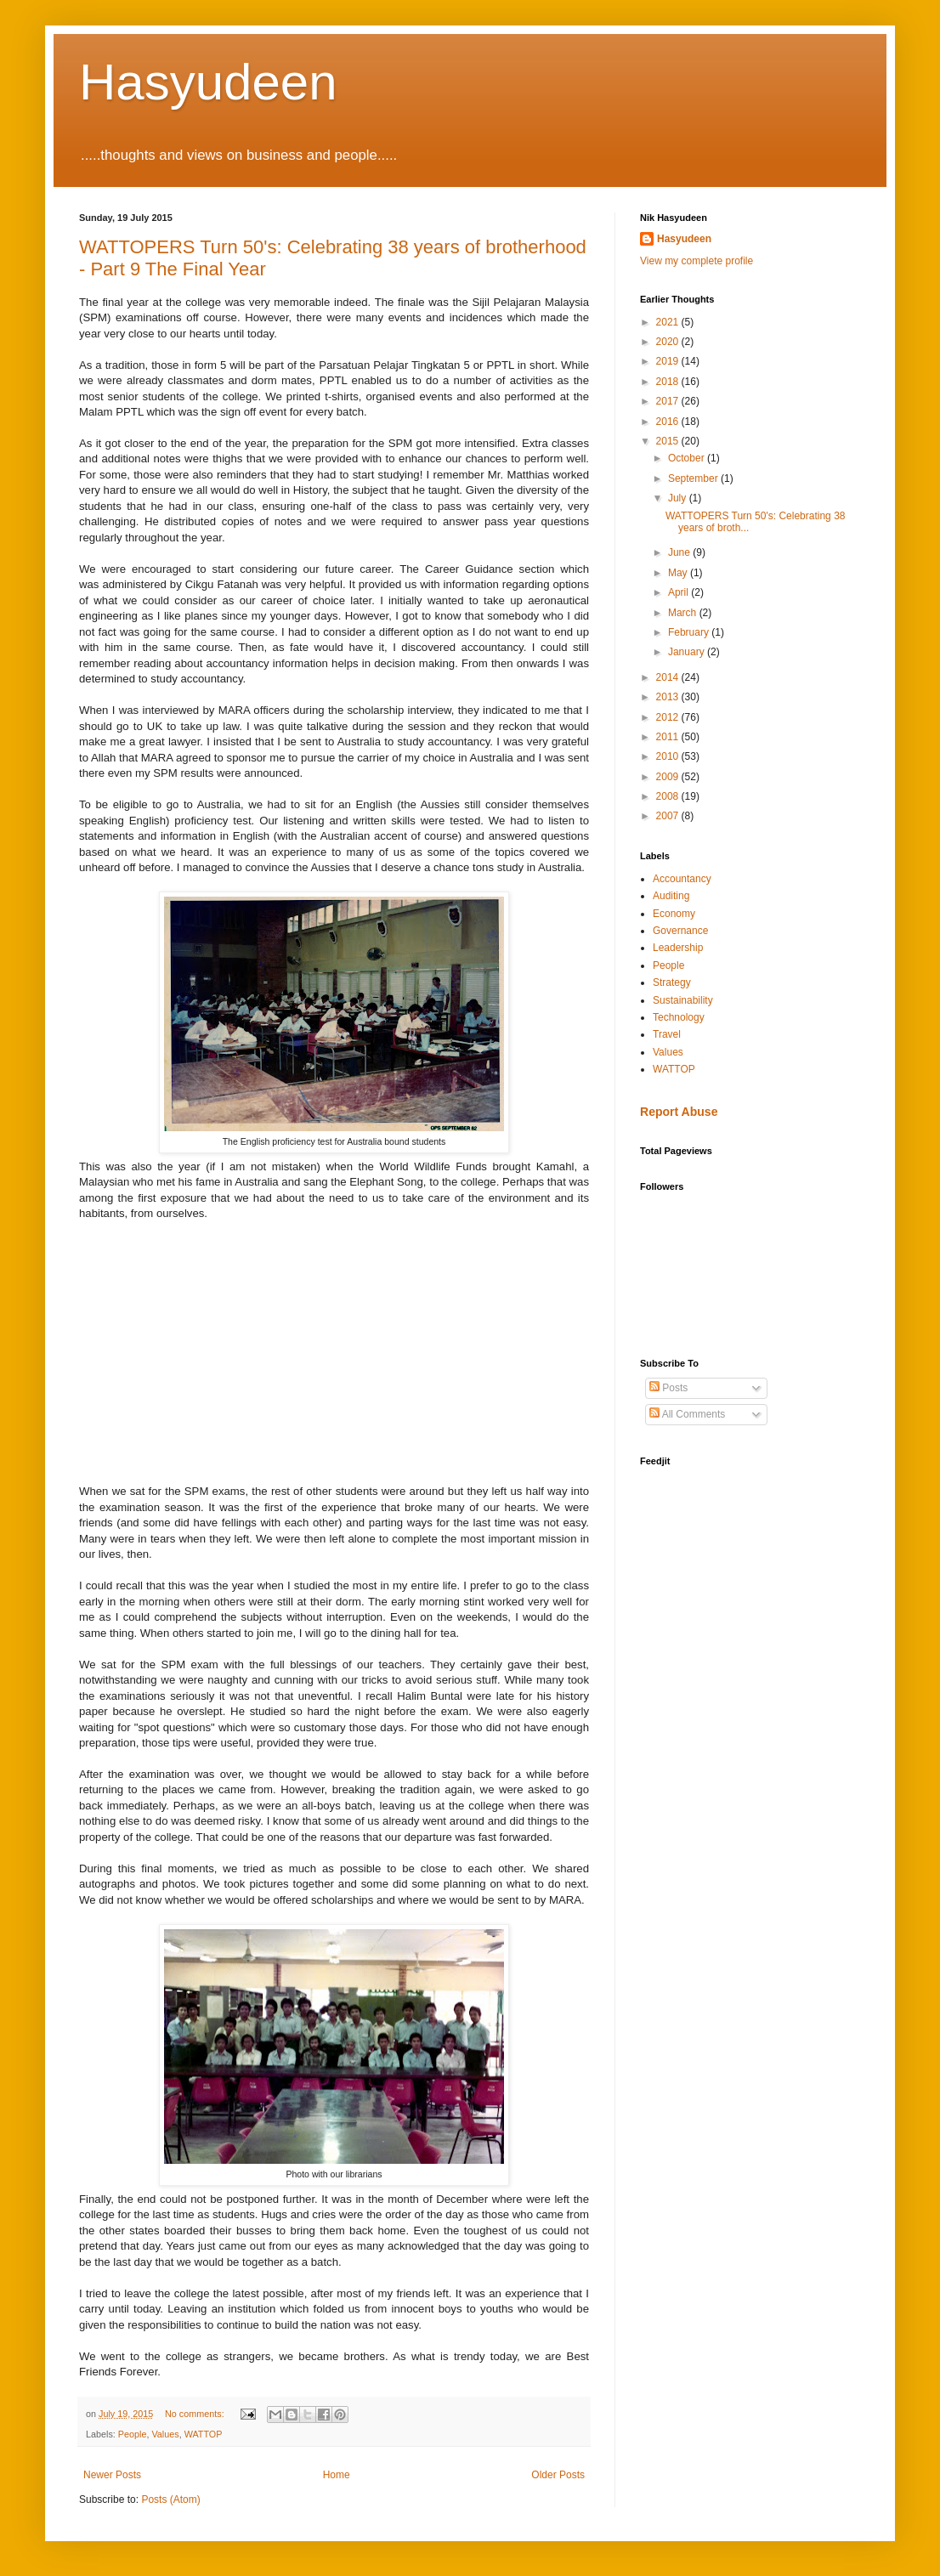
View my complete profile (696, 261)
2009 (669, 777)
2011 (669, 737)
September (694, 478)
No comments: (196, 2414)
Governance (680, 931)
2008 (669, 796)
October (687, 458)
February (689, 632)
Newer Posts (112, 2475)
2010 (669, 756)
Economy (674, 914)
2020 (669, 342)
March (683, 613)
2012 (669, 717)
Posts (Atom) (170, 2499)
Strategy (672, 982)
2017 (669, 401)
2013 (669, 697)
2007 (669, 816)
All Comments (687, 1414)
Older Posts (558, 2475)
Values (164, 2434)
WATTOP (203, 2434)
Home (336, 2475)
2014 (669, 677)
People (132, 2434)
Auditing (671, 896)
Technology (679, 1017)
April (679, 592)
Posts (668, 1388)
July (678, 498)
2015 (669, 441)
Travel (667, 1034)
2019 (669, 361)
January (687, 652)
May (679, 573)
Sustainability (683, 1000)
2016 (669, 421)
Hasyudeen (208, 82)
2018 (669, 382)
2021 (669, 322)
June (680, 552)
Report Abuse (678, 1111)
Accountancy (682, 879)
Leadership (678, 948)
